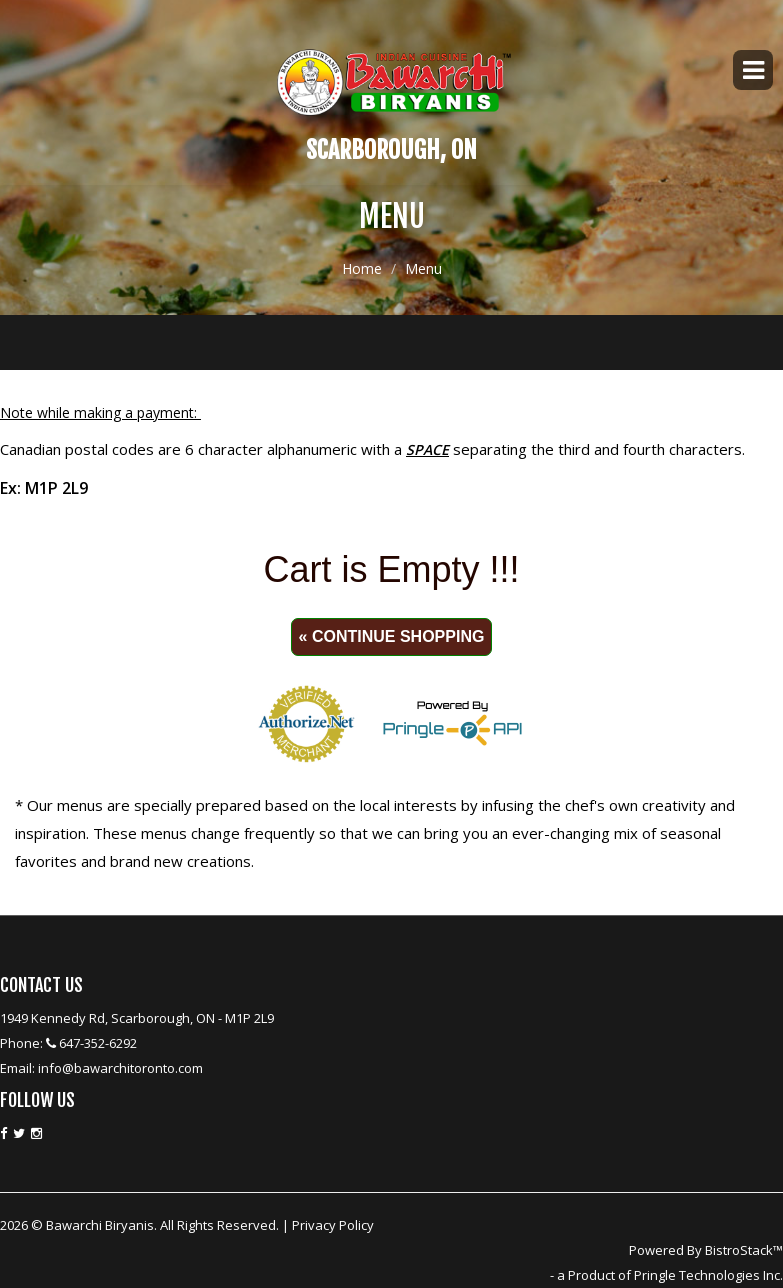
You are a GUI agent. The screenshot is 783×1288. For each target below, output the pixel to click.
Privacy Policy (333, 1225)
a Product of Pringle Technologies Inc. (670, 1275)
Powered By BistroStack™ (706, 1250)
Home (362, 269)
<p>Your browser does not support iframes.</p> (391, 648)
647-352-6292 (98, 1043)
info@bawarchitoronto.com (120, 1068)
